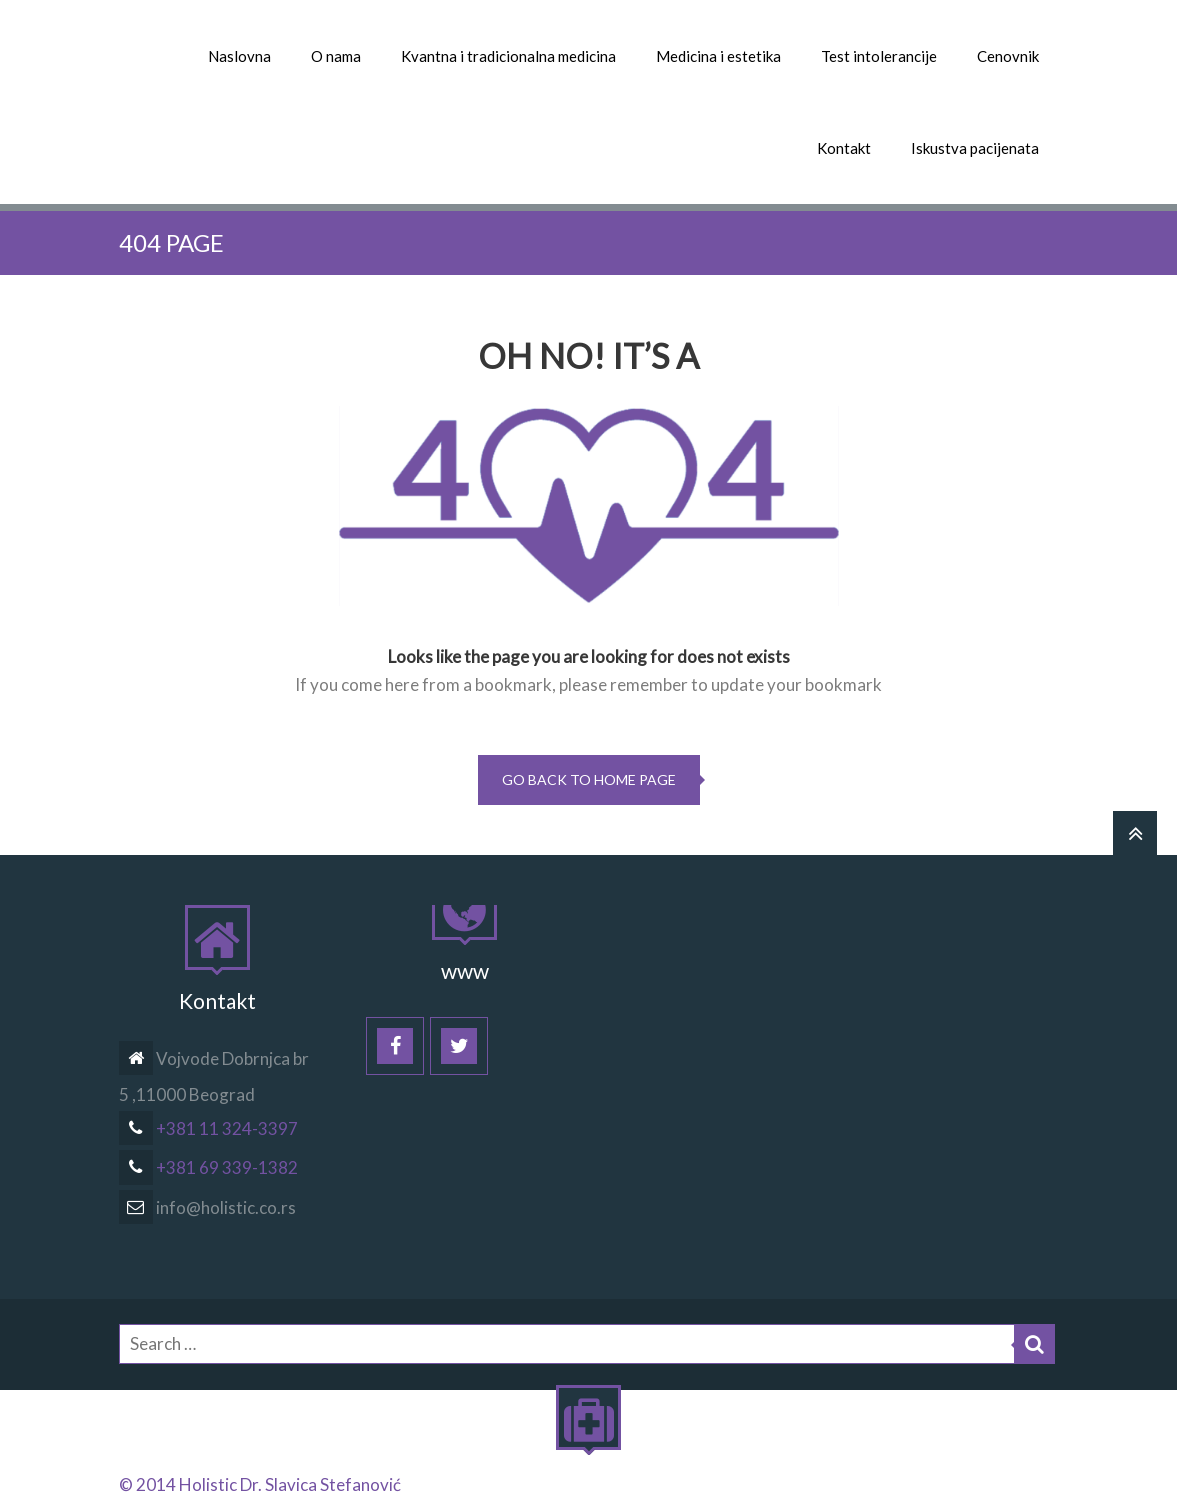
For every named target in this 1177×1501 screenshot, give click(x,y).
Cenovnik (1008, 56)
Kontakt (844, 148)
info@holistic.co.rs (207, 1207)
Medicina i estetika (718, 56)
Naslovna (239, 56)
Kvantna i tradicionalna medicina (508, 56)
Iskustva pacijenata (975, 148)
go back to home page (589, 779)
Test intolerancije (879, 56)
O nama (336, 56)
